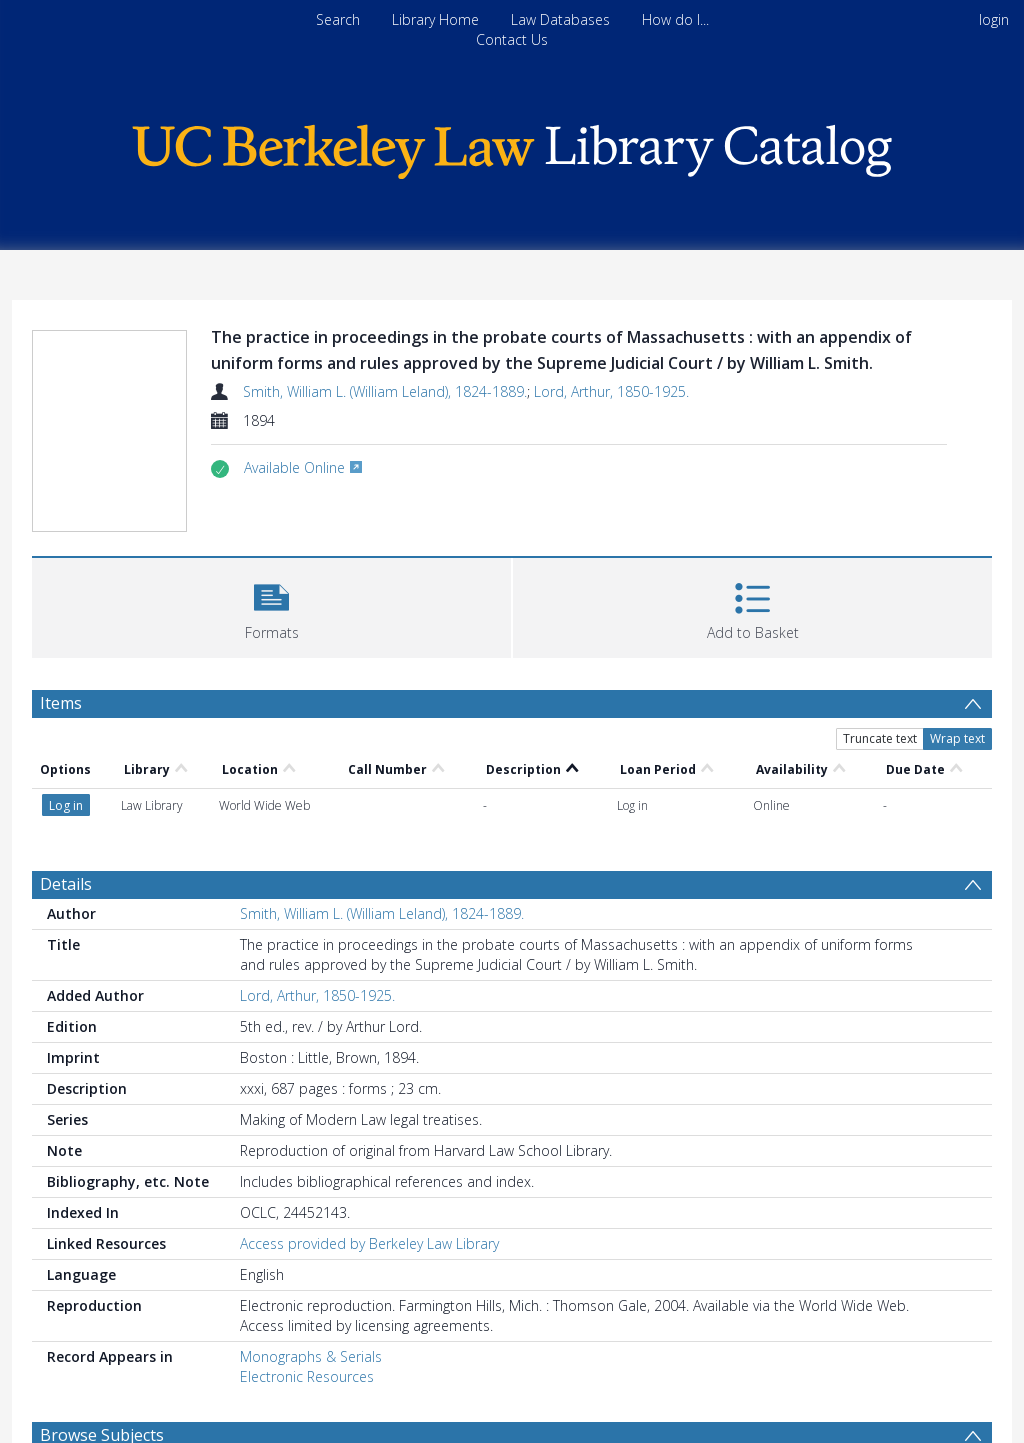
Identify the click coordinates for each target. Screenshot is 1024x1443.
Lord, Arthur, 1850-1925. (611, 391)
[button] (271, 605)
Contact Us (512, 39)
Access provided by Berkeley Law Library (369, 1243)
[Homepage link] (512, 146)
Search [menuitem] (338, 19)
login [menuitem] (994, 19)
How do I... (675, 19)
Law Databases (560, 19)
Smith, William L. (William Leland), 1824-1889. (385, 391)
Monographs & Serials (311, 1356)
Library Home (435, 19)
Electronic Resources (307, 1376)
